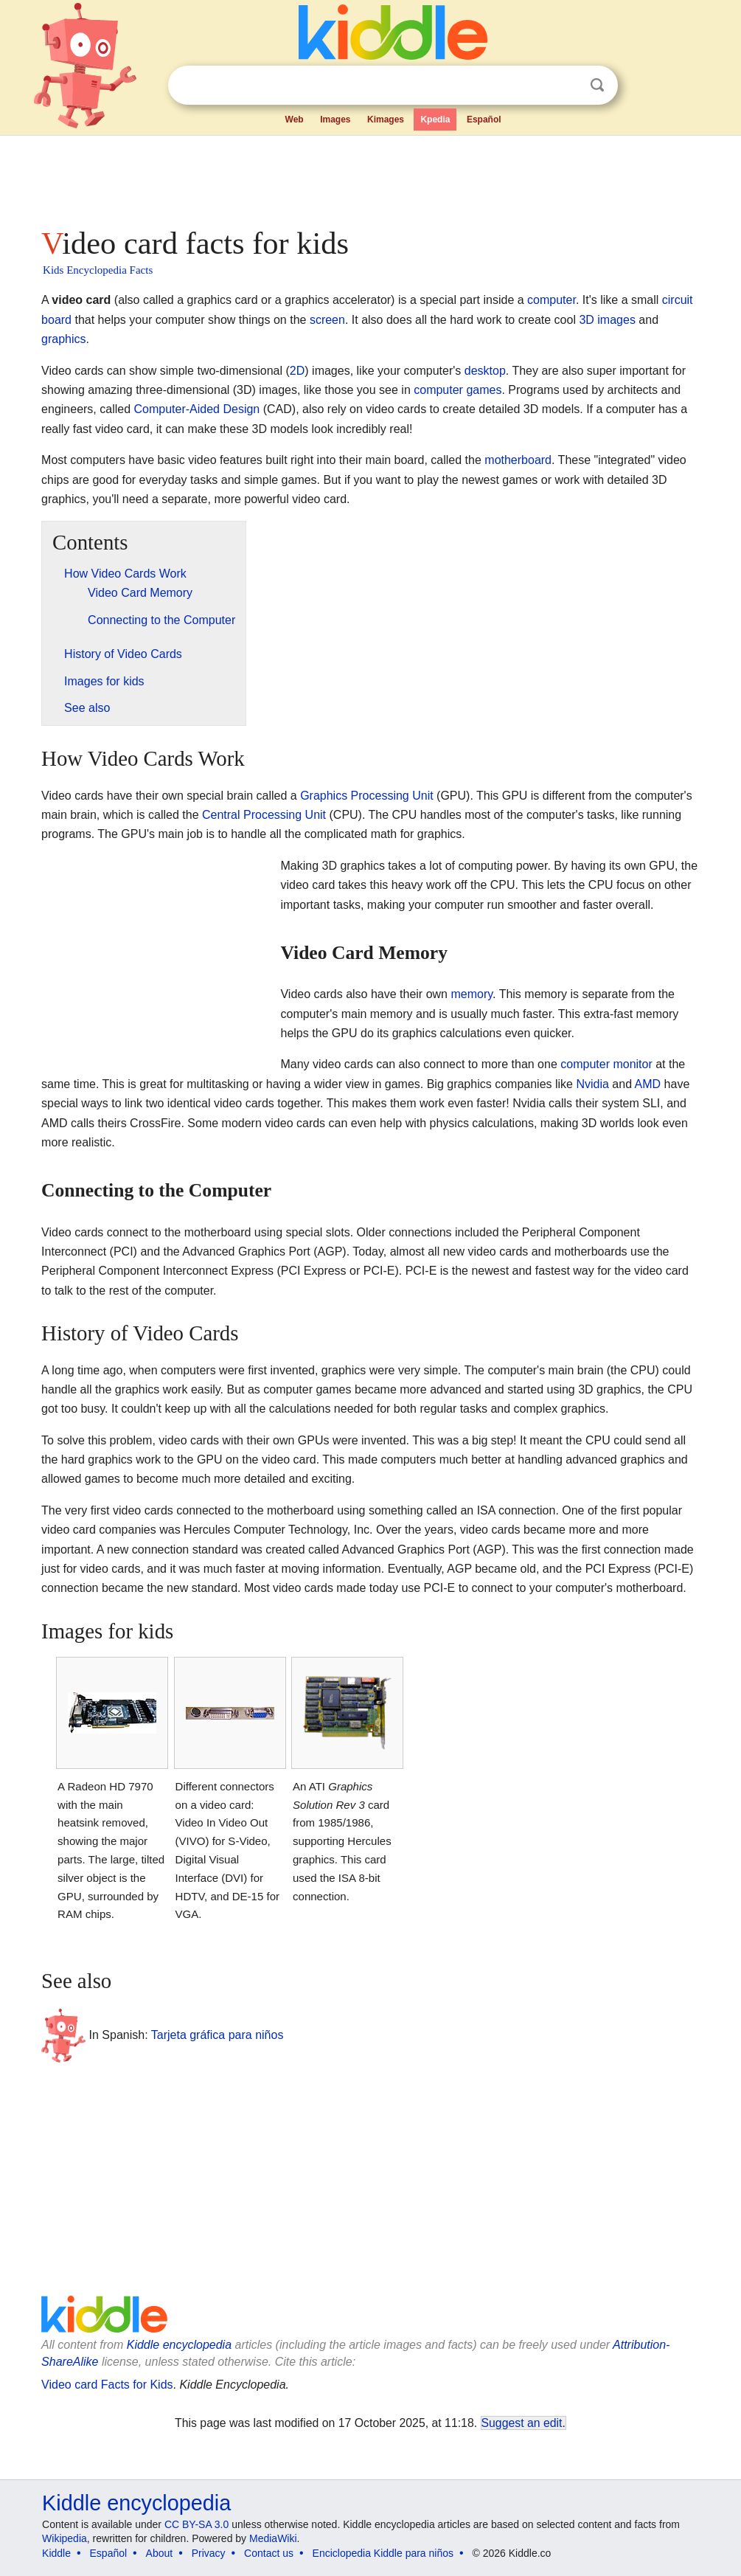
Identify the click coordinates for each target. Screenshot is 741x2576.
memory (471, 994)
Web (294, 119)
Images (335, 119)
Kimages (385, 119)
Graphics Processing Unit (367, 795)
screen (327, 320)
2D (297, 370)
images (616, 320)
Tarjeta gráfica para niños (217, 2034)
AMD (648, 1084)
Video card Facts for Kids (107, 2384)
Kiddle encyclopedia (179, 2344)
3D (586, 320)
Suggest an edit (522, 2423)
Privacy (209, 2553)
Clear (567, 85)
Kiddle (56, 2553)
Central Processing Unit (264, 815)
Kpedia (435, 119)
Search (597, 85)
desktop (485, 370)
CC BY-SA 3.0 (196, 2524)
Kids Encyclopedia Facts (98, 270)
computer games (457, 390)
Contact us (268, 2553)
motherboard (518, 460)
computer (551, 300)
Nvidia (592, 1084)
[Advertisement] (369, 177)
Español (484, 119)
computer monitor (606, 1064)
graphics (63, 339)
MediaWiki (273, 2538)
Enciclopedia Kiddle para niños (383, 2553)
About (159, 2553)
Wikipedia (64, 2538)
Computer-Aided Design (197, 409)
